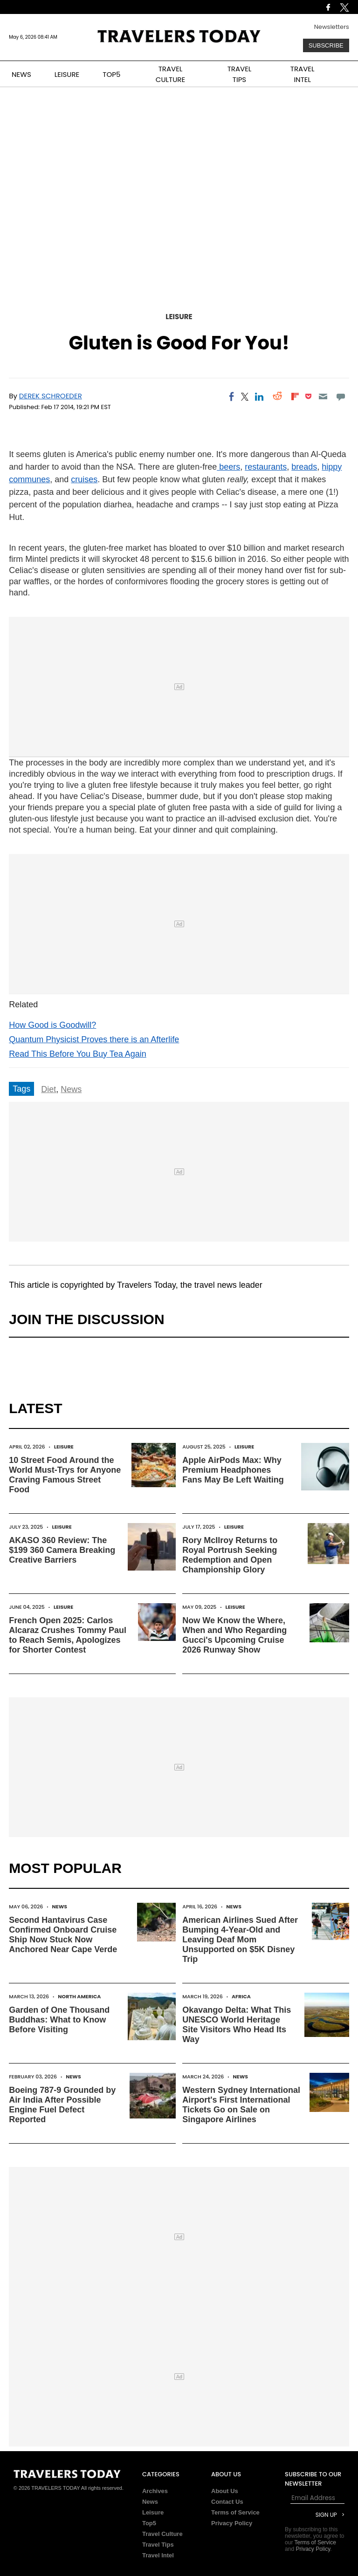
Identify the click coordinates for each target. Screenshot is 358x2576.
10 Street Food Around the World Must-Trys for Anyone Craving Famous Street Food (65, 1474)
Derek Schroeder (50, 396)
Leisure (178, 316)
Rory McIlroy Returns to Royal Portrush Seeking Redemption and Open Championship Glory (229, 1555)
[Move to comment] (340, 396)
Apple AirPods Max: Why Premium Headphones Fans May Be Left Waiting (232, 1469)
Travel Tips (158, 2544)
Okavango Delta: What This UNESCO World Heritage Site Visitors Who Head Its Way (236, 2024)
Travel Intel (158, 2555)
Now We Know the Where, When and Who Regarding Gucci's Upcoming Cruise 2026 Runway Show (234, 1635)
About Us (224, 2490)
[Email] (323, 396)
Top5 (149, 2523)
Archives (155, 2490)
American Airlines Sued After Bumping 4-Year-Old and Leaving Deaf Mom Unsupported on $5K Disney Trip (240, 1939)
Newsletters (331, 26)
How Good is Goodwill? (52, 1025)
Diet (48, 1089)
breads (304, 466)
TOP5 (111, 74)
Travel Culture (162, 2533)
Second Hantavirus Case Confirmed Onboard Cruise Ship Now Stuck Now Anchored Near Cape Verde (63, 1934)
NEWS (21, 74)
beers (228, 466)
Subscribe (326, 45)
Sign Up (326, 2515)
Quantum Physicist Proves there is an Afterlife (94, 1039)
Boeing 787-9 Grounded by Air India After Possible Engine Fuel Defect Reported (62, 2104)
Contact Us (227, 2501)
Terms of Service (235, 2512)
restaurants (266, 466)
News (71, 1089)
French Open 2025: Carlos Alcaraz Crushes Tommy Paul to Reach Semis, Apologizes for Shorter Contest (67, 1635)
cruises (84, 479)
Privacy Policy (231, 2523)
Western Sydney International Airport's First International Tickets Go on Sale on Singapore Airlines (241, 2104)
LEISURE (67, 74)
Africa (241, 1996)
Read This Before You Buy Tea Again (77, 1054)
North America (79, 1996)
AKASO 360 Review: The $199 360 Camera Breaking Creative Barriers (62, 1550)
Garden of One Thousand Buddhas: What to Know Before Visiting (59, 2019)
